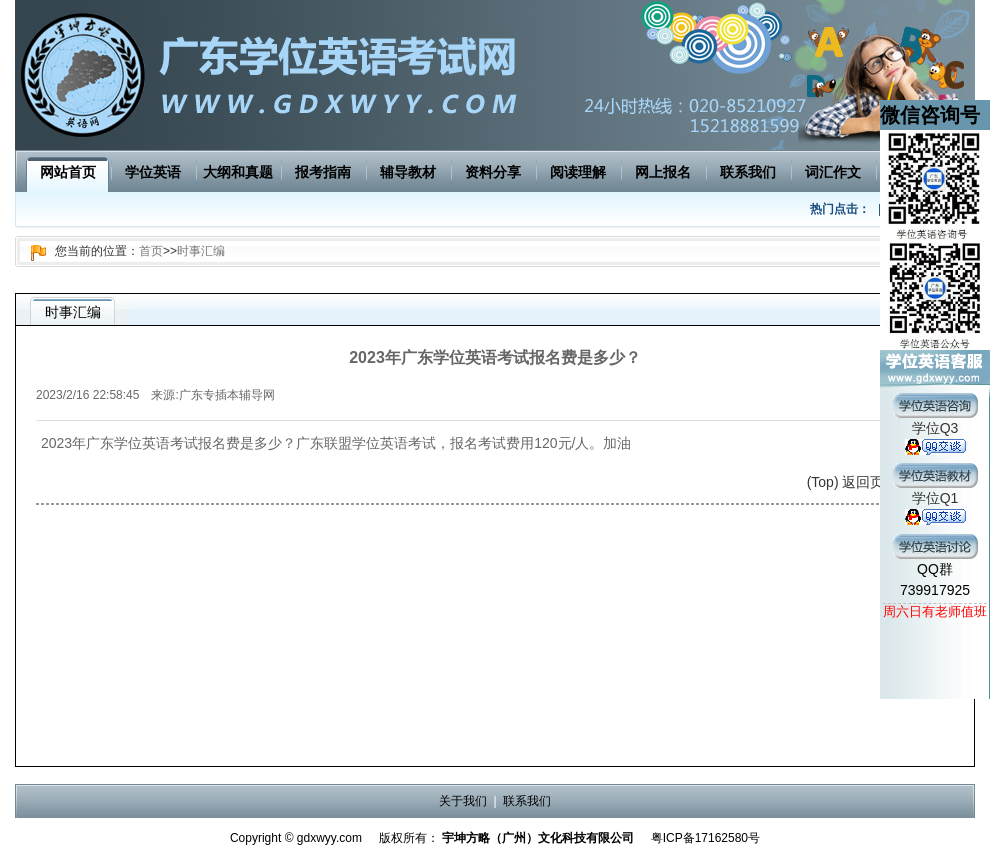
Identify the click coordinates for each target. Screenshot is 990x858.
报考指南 (323, 172)
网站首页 (68, 172)
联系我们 (748, 172)
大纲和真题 (238, 172)
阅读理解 (578, 172)
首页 (151, 251)
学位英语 (153, 172)
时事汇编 (201, 251)
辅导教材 (408, 172)
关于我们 (463, 801)
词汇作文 (833, 172)
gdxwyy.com (329, 838)
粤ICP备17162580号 (705, 838)
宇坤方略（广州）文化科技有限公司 (538, 838)
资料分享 (493, 172)
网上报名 (663, 172)
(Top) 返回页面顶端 (867, 482)
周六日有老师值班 (935, 611)
